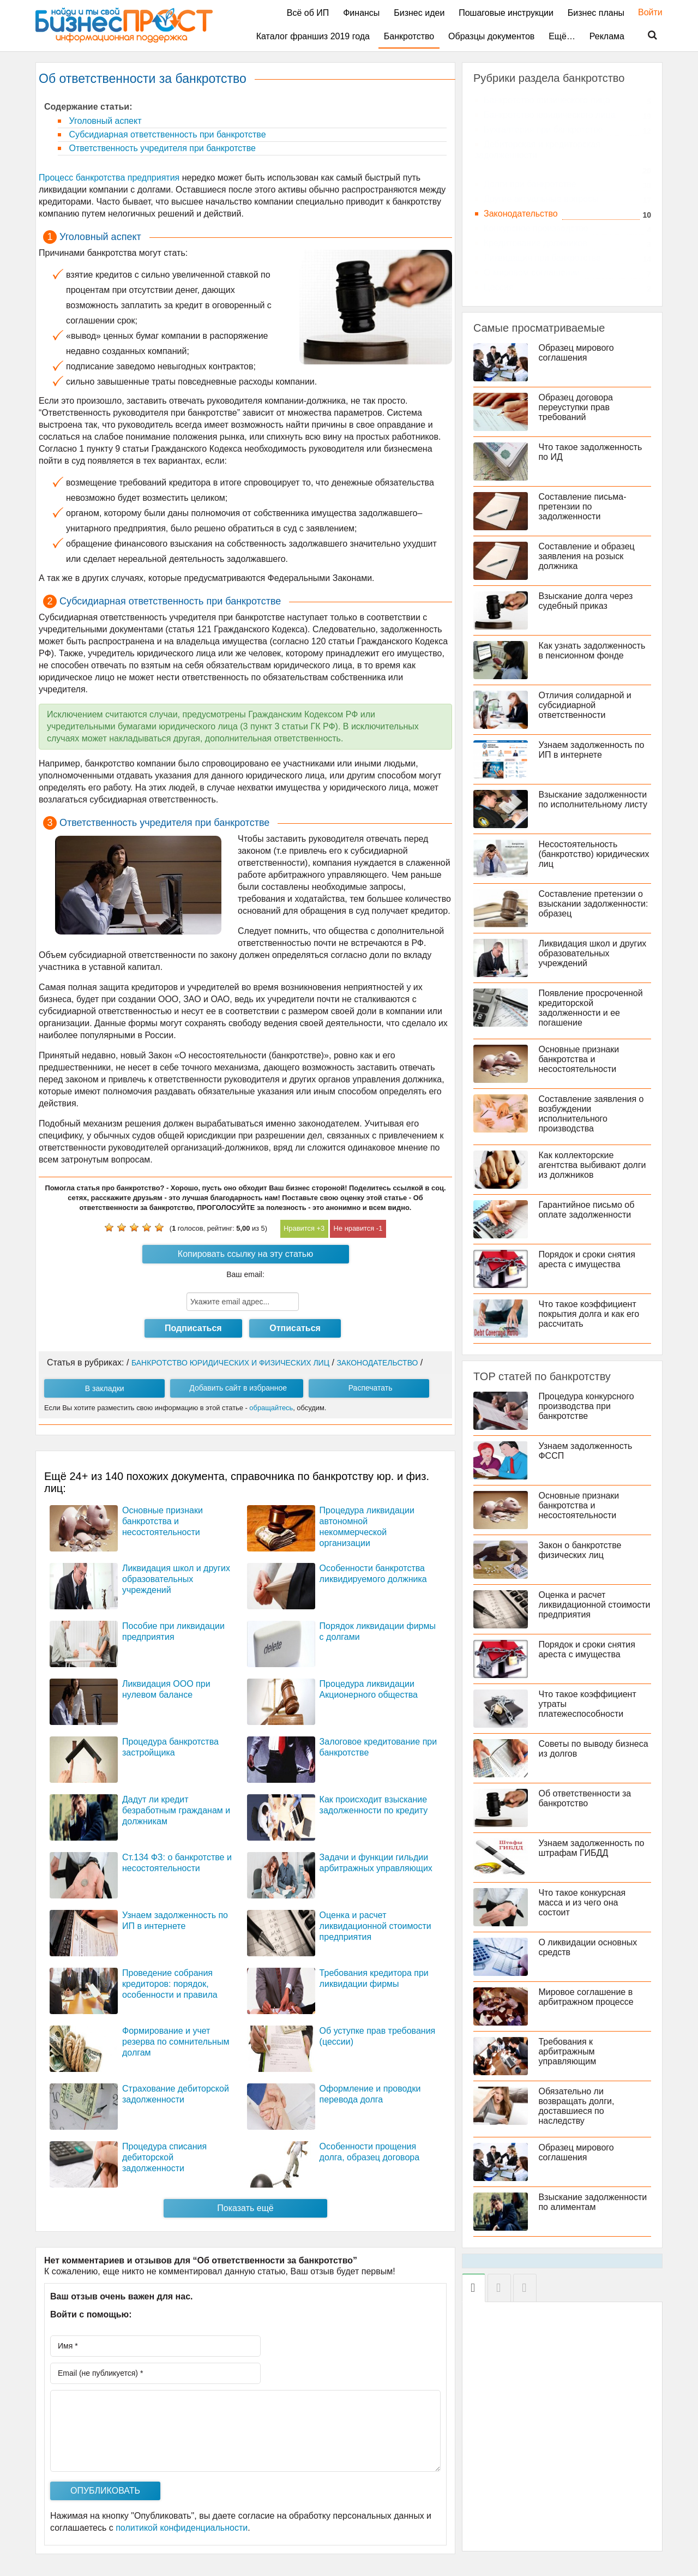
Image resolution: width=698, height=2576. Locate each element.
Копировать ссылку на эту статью (245, 1254)
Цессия (498, 287)
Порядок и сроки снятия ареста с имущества (587, 1259)
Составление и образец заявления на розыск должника (587, 556)
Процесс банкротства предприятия (109, 177)
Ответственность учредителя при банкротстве (161, 148)
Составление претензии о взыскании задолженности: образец (593, 903)
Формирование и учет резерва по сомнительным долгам (175, 2041)
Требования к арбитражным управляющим (568, 2051)
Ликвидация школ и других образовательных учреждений (176, 1579)
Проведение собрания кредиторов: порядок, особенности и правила (170, 1983)
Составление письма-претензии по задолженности (583, 506)
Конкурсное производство (536, 228)
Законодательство (521, 213)
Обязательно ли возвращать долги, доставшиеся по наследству (577, 2106)
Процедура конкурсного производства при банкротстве (586, 1406)
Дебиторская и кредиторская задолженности (537, 150)
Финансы (361, 12)
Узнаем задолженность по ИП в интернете (592, 749)
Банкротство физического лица (547, 100)
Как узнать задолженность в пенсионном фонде (592, 650)
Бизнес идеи (419, 12)
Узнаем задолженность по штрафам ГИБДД (592, 1848)
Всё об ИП (308, 12)
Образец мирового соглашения (576, 352)
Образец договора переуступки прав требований (576, 407)
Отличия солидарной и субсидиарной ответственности (585, 705)
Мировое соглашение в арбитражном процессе (586, 1996)
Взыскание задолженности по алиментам (593, 2202)
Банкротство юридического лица (549, 114)
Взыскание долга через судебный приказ (586, 600)
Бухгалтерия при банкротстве (543, 129)
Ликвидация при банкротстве (542, 257)
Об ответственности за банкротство (585, 1798)
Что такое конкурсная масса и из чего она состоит (582, 1902)
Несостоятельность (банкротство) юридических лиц (594, 854)
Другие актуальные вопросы (541, 198)
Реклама (606, 36)
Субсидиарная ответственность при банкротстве (166, 134)
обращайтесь (271, 1408)
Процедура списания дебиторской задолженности (164, 2157)
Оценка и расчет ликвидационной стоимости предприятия (375, 1926)
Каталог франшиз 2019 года (313, 36)
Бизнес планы (596, 12)
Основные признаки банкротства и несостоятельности (162, 1521)
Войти (645, 12)
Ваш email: (245, 1274)
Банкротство (409, 36)
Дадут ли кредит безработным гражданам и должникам (176, 1810)
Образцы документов (491, 36)
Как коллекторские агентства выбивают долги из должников (592, 1165)
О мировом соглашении (532, 272)
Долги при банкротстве (530, 184)
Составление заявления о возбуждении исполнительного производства (591, 1113)
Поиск (646, 35)
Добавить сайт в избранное (238, 1387)
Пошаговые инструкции (506, 12)
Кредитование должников (535, 243)
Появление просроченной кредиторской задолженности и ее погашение (591, 1008)
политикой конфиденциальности (182, 2527)
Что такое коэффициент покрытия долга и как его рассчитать (589, 1313)
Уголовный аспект (104, 120)
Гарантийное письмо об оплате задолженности (587, 1209)
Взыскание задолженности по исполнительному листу (593, 799)
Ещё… (562, 36)
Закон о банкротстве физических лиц (580, 1550)
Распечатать (370, 1387)
